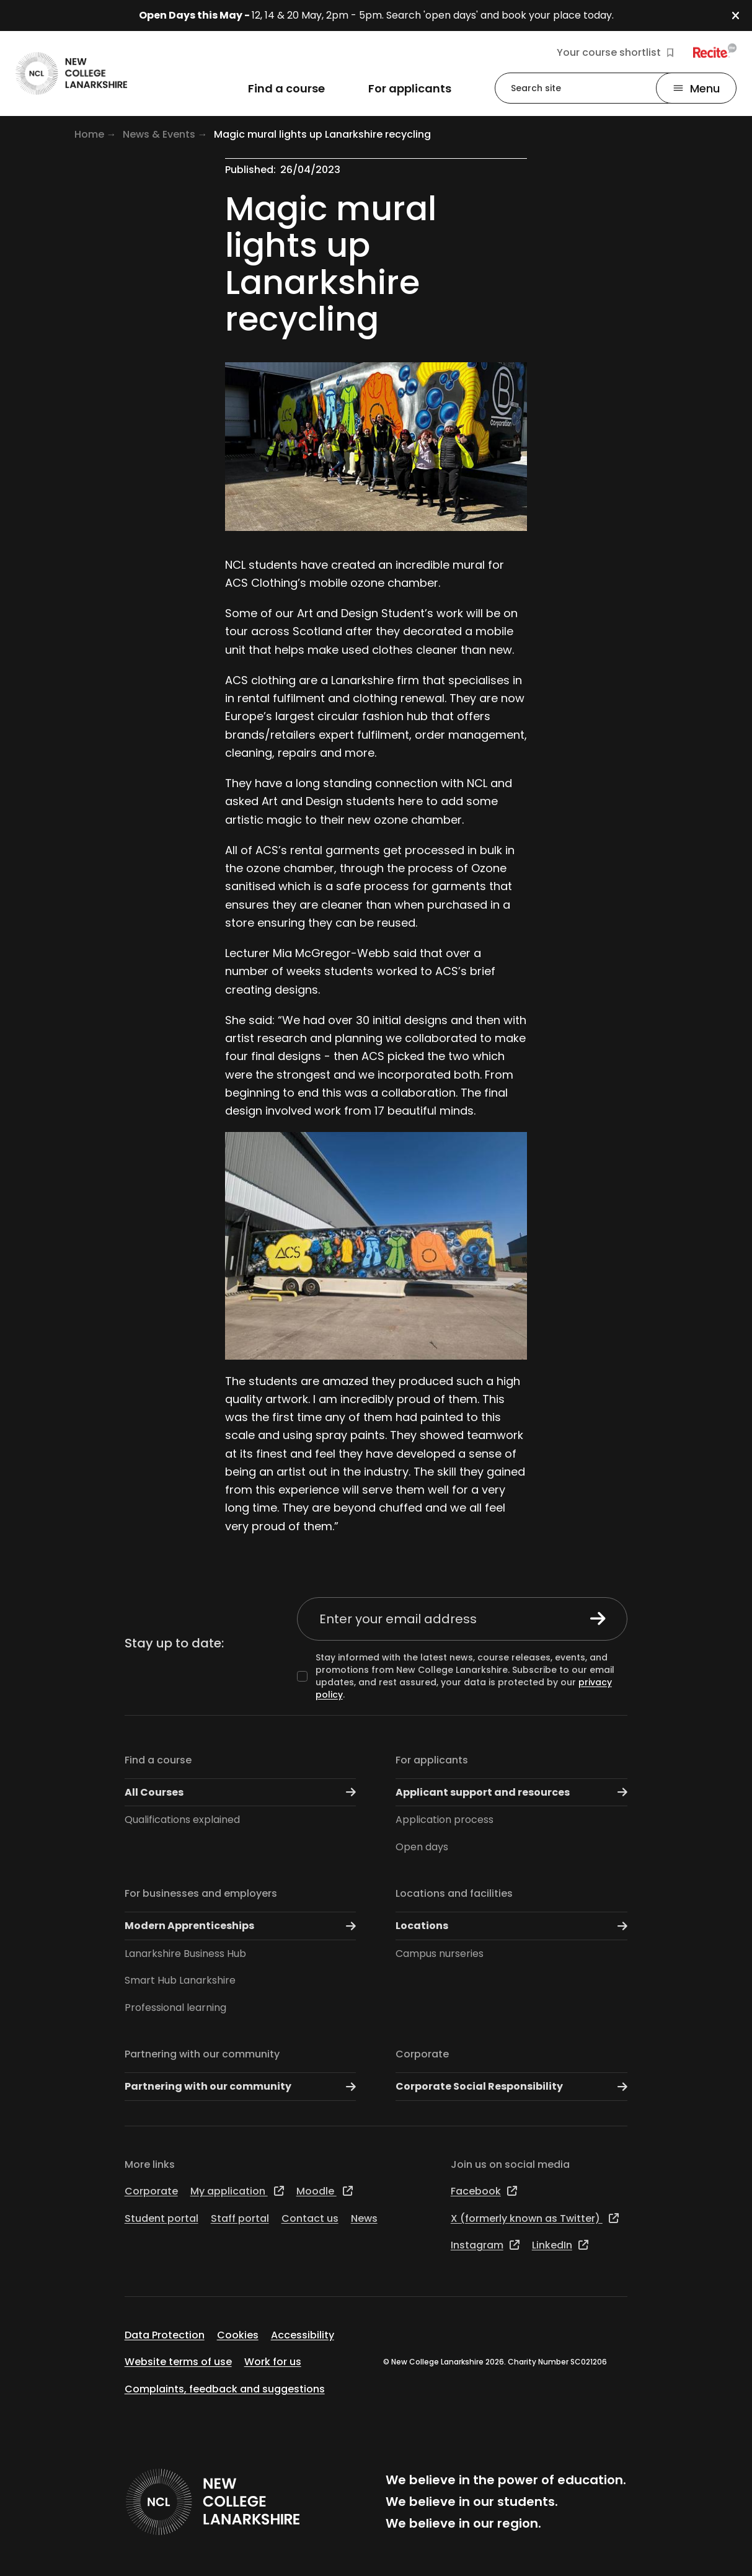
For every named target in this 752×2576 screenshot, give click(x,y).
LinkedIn (560, 2245)
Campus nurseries (440, 1953)
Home (89, 134)
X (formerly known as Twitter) (535, 2218)
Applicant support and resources (511, 1792)
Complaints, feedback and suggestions (225, 2389)
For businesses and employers (201, 1893)
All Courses (240, 1792)
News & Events (159, 134)
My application (237, 2191)
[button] (742, 15)
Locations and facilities (454, 1893)
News (364, 2218)
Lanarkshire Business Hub (185, 1953)
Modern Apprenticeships (240, 1926)
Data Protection (165, 2335)
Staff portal (240, 2218)
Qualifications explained (182, 1819)
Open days (422, 1847)
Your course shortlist (615, 53)
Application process (444, 1819)
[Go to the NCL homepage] (71, 73)
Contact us (309, 2218)
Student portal (161, 2218)
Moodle (324, 2191)
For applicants (432, 1760)
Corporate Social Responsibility (511, 2087)
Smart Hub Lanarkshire (180, 1980)
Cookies (238, 2335)
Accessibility (302, 2335)
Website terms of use (178, 2362)
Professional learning (175, 2007)
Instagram (485, 2245)
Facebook (484, 2191)
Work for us (272, 2362)
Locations (511, 1926)
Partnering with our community (202, 2054)
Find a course (158, 1760)
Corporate (422, 2054)
